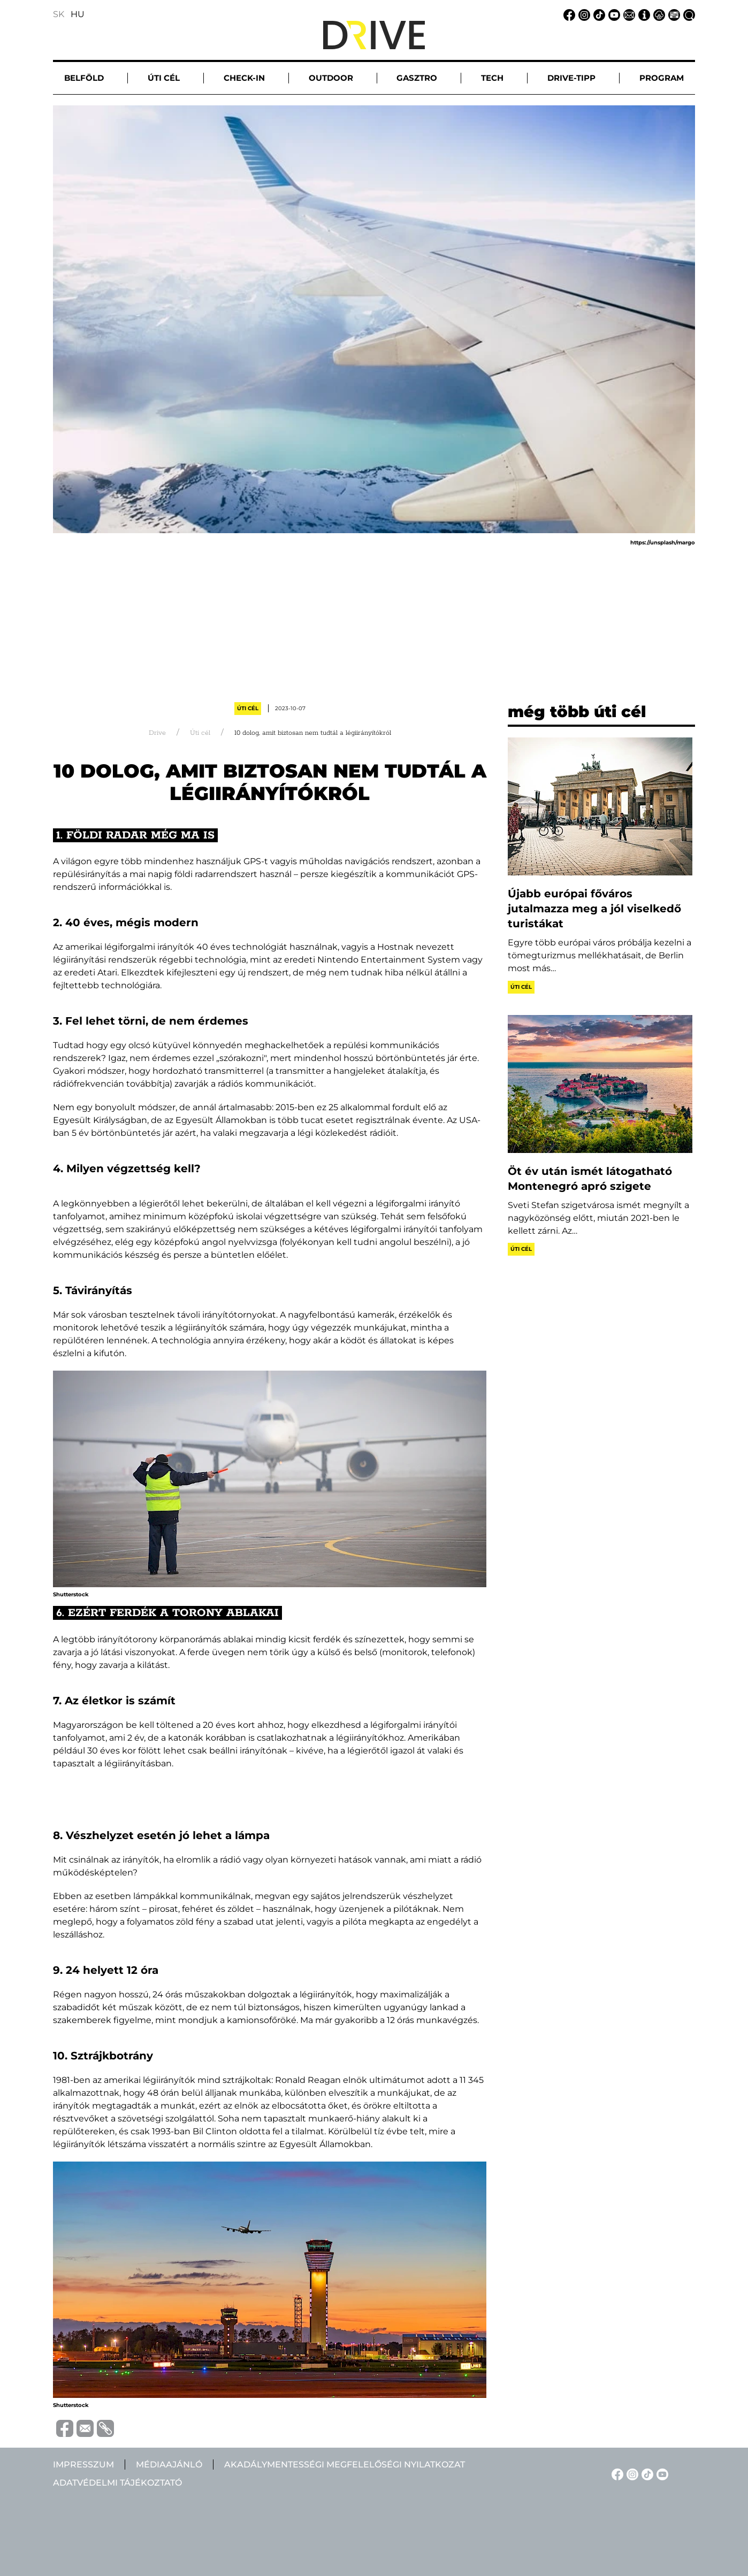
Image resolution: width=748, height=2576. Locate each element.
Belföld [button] (84, 78)
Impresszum (83, 2464)
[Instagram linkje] (582, 14)
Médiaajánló (169, 2464)
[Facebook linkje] (567, 14)
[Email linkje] (627, 14)
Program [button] (661, 78)
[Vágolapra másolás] (104, 2428)
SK (58, 14)
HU (78, 14)
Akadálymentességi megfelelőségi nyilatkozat (344, 2464)
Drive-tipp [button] (571, 78)
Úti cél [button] (164, 78)
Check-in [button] (244, 78)
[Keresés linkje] (687, 14)
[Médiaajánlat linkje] (672, 14)
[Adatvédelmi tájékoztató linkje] (657, 14)
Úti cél (247, 708)
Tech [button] (492, 78)
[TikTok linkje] (597, 14)
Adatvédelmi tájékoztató (117, 2483)
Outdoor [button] (331, 78)
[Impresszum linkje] (642, 14)
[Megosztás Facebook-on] (63, 2428)
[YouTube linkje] (612, 14)
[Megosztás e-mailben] (83, 2428)
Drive (157, 733)
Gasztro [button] (416, 78)
